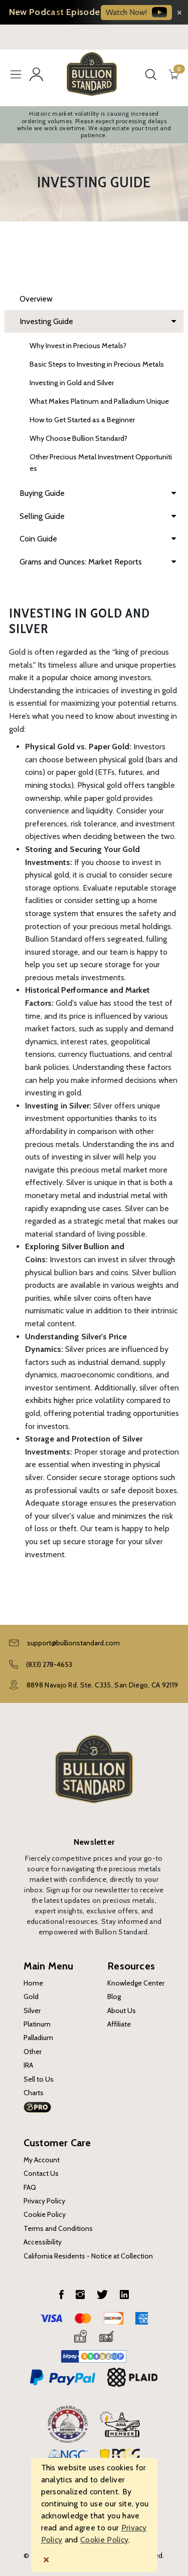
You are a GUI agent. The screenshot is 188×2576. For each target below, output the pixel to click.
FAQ (30, 2187)
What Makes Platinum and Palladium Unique (99, 401)
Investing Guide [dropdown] (98, 321)
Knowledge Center (135, 1982)
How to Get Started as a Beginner (82, 419)
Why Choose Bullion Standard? (78, 438)
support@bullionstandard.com (73, 1642)
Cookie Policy (45, 2214)
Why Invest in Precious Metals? (78, 345)
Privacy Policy (44, 2200)
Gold (31, 1996)
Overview (36, 299)
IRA (28, 2065)
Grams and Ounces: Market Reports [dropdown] (98, 561)
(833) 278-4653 (49, 1664)
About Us (121, 2010)
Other (33, 2051)
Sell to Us (39, 2079)
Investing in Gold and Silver (72, 382)
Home (33, 1982)
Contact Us (41, 2173)
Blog (114, 1996)
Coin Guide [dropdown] (98, 538)
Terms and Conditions (58, 2228)
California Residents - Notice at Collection (88, 2255)
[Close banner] (179, 12)
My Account (42, 2159)
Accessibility (43, 2241)
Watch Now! (136, 12)
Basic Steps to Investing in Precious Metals (97, 364)
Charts (34, 2092)
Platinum (37, 2024)
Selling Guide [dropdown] (98, 516)
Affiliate (119, 2024)
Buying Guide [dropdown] (98, 493)
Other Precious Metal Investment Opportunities (101, 462)
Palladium (38, 2037)
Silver (32, 2010)
